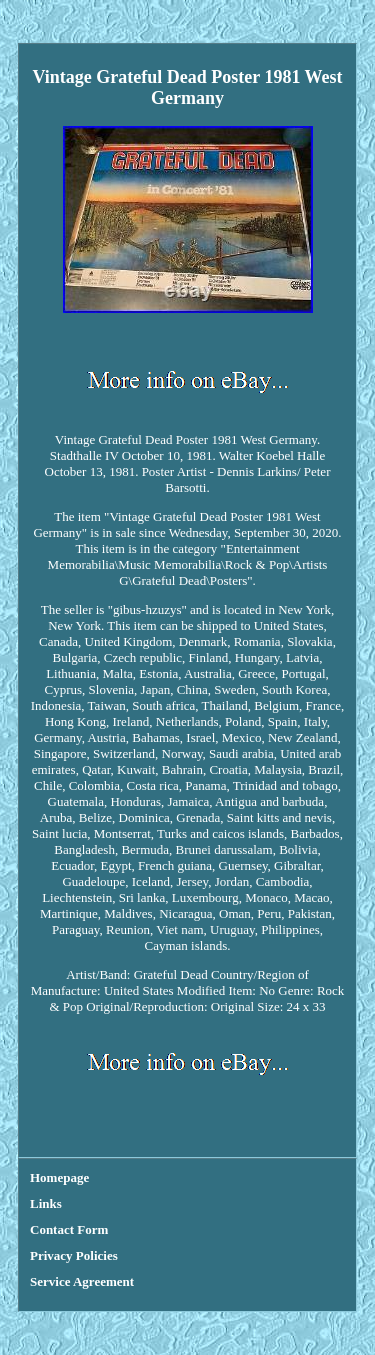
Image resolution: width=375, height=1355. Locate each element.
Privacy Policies (74, 1255)
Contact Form (69, 1229)
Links (46, 1203)
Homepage (59, 1177)
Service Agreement (82, 1281)
